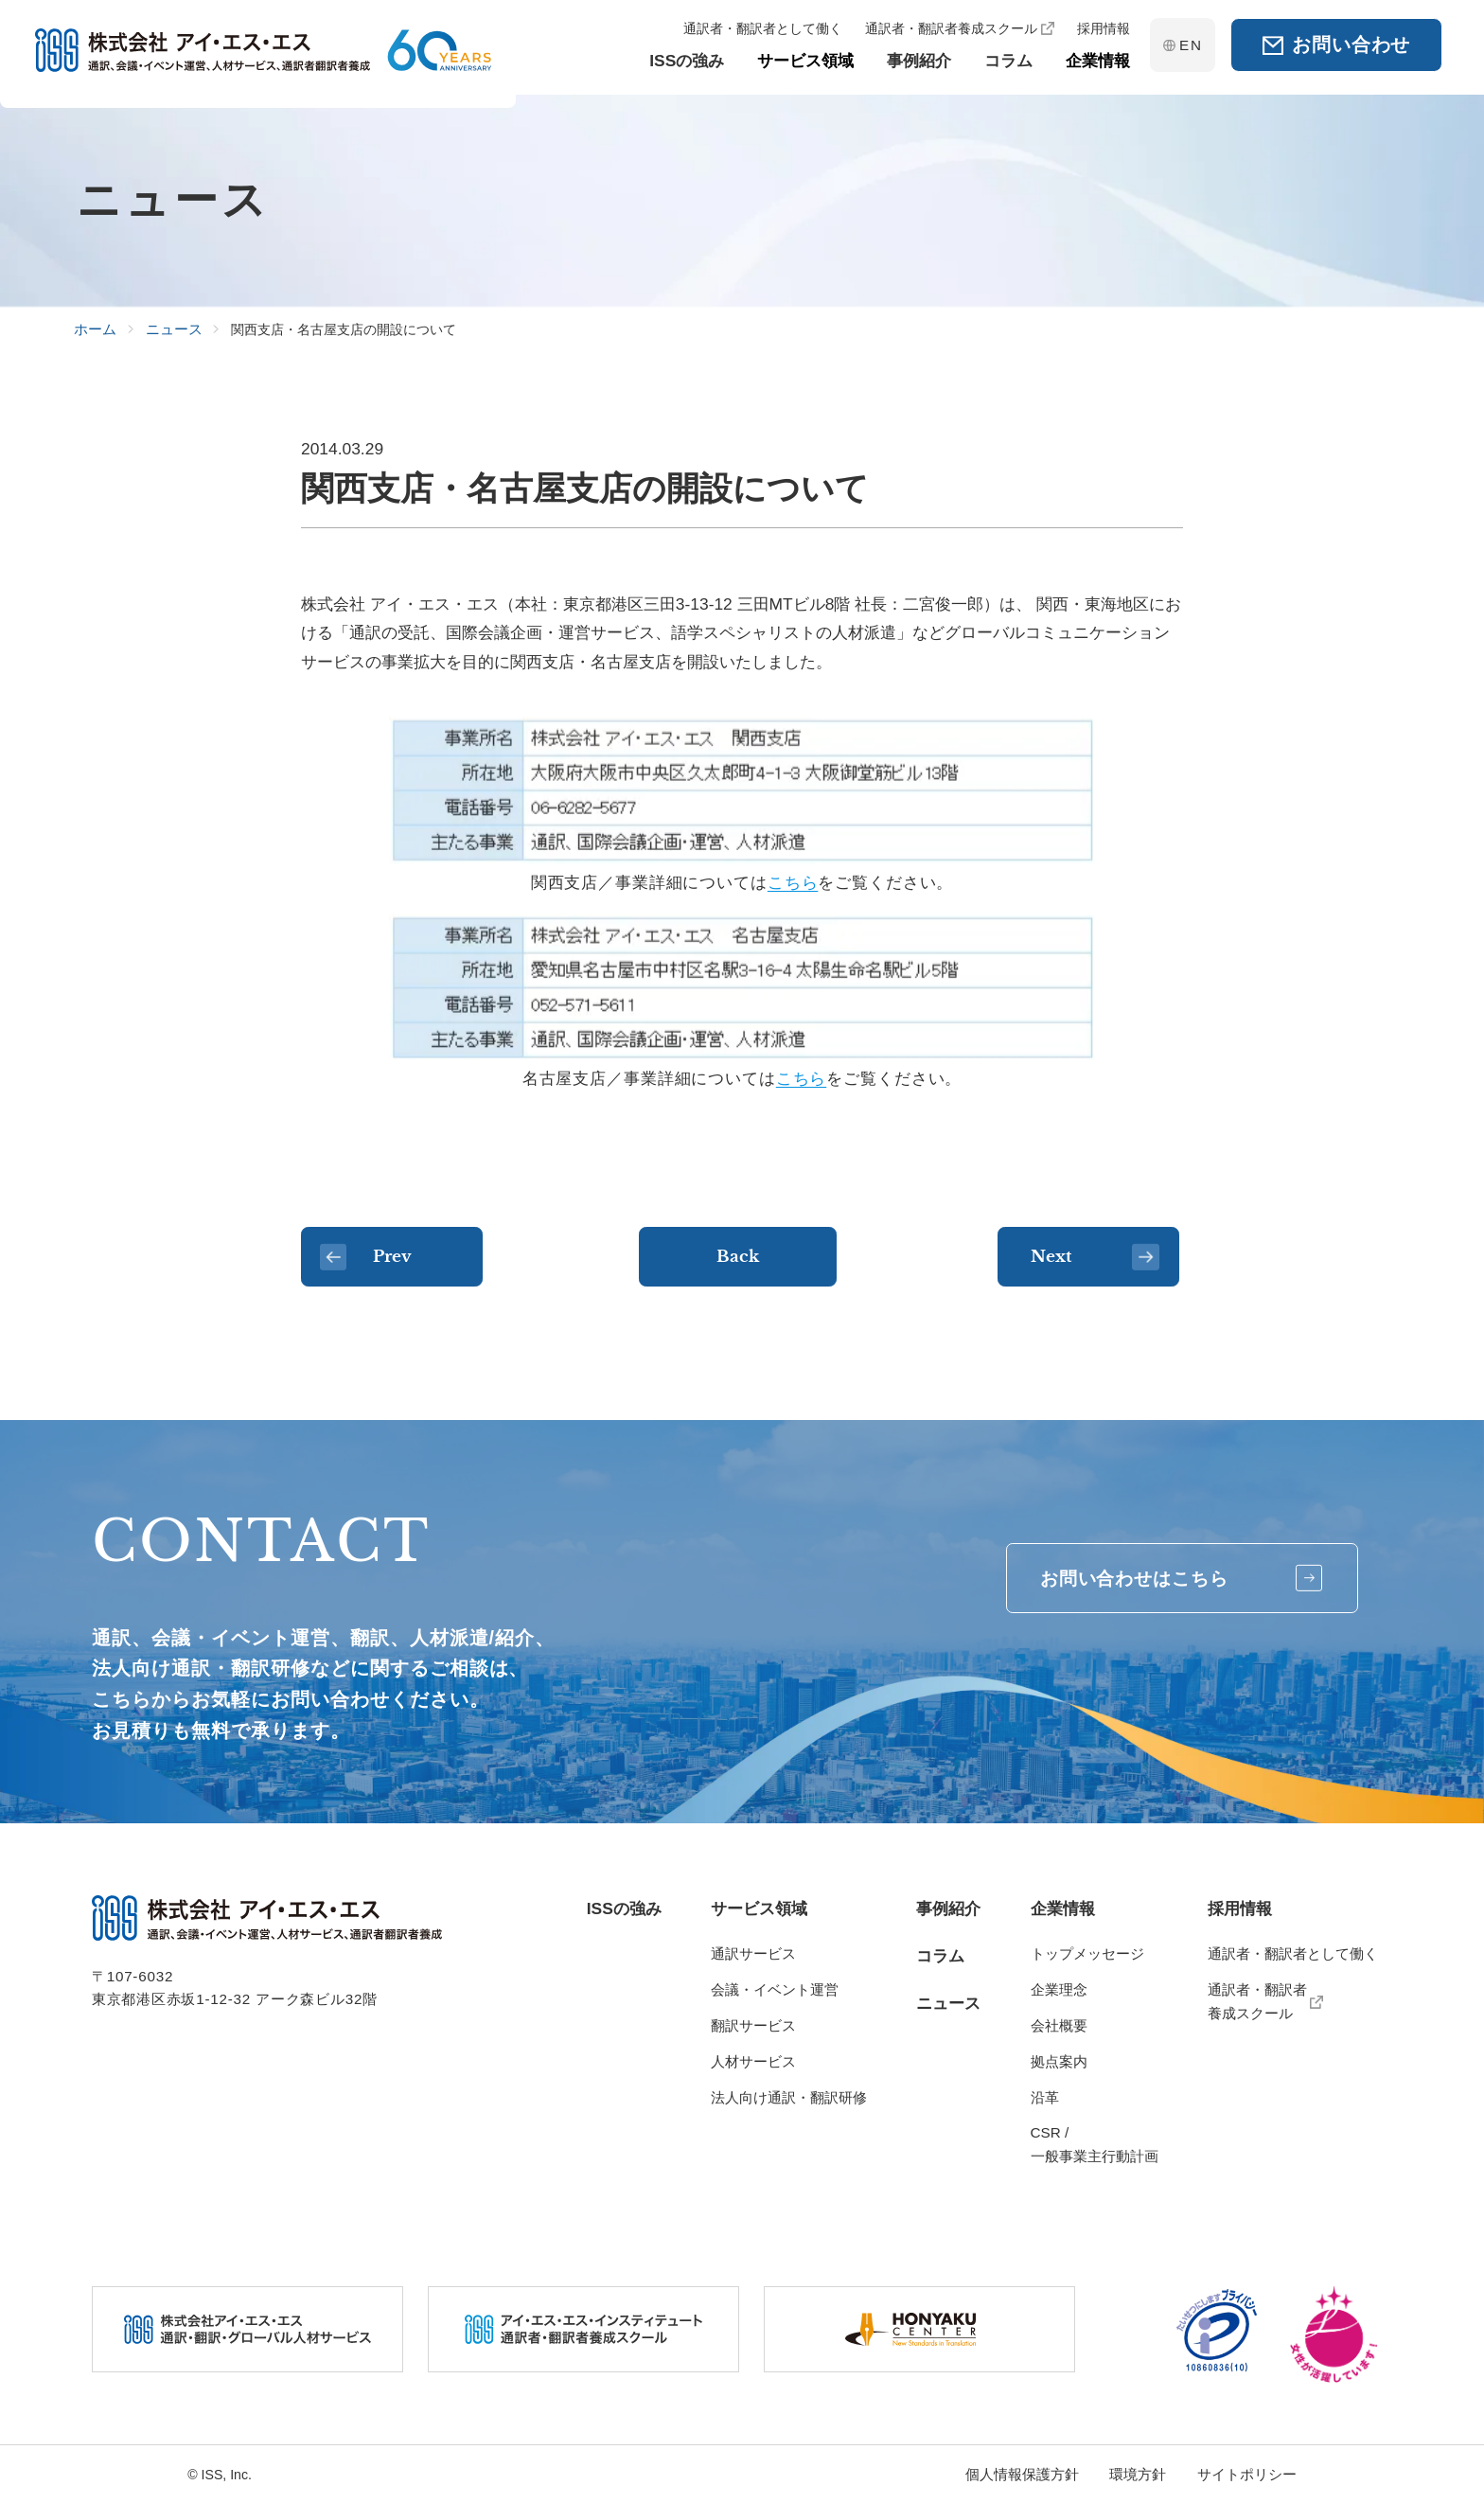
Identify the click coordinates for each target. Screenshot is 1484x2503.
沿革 (1045, 2097)
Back (741, 1258)
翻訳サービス (753, 2025)
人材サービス (753, 2061)
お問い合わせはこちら (1167, 1580)
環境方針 (1137, 2474)
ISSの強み (624, 1908)
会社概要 (1059, 2025)
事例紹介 (948, 1908)
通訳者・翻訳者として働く (1293, 1953)
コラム (940, 1955)
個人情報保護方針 (1022, 2474)
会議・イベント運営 (775, 1989)
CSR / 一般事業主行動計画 (1094, 2144)
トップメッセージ (1087, 1953)
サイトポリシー (1247, 2474)
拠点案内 (1059, 2061)
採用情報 (1240, 1908)
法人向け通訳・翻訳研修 (789, 2097)
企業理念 (1059, 1989)
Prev (378, 1257)
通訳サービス (753, 1953)
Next (1097, 1257)
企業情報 (1063, 1908)
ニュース (948, 2003)
